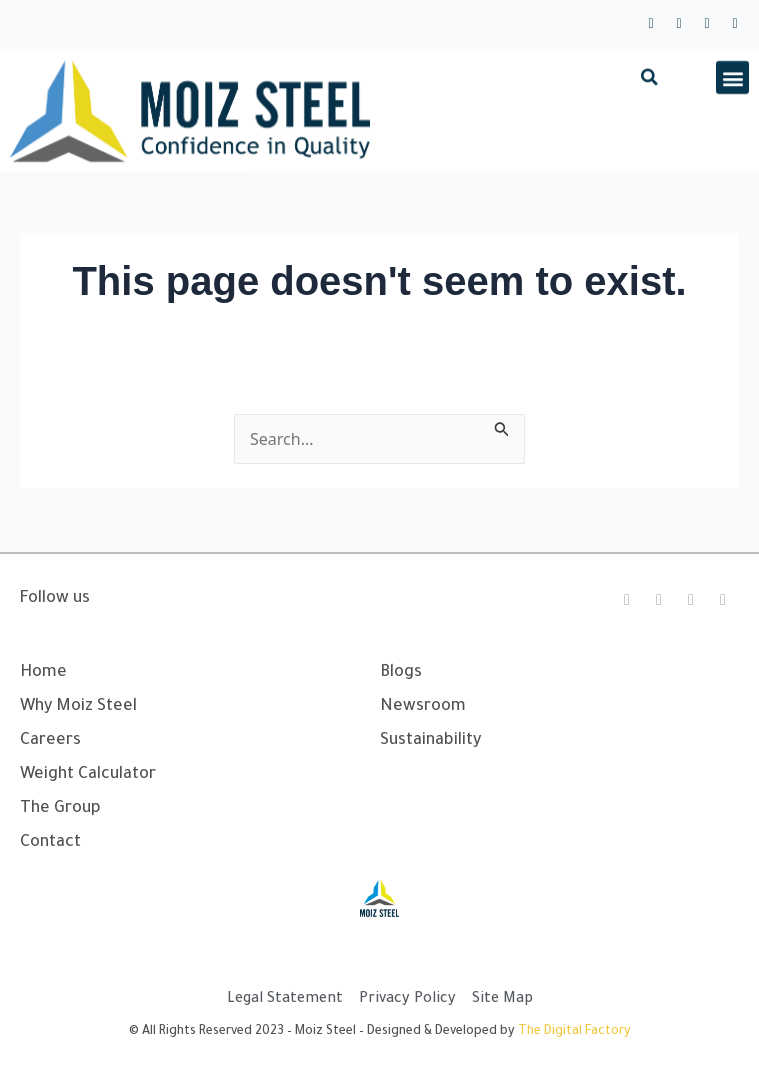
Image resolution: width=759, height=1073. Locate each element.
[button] (649, 90)
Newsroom (423, 707)
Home (43, 673)
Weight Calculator (88, 775)
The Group (60, 809)
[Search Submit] (502, 426)
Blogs (401, 673)
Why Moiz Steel (78, 707)
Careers (50, 741)
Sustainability (430, 741)
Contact (50, 843)
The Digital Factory (574, 1032)
